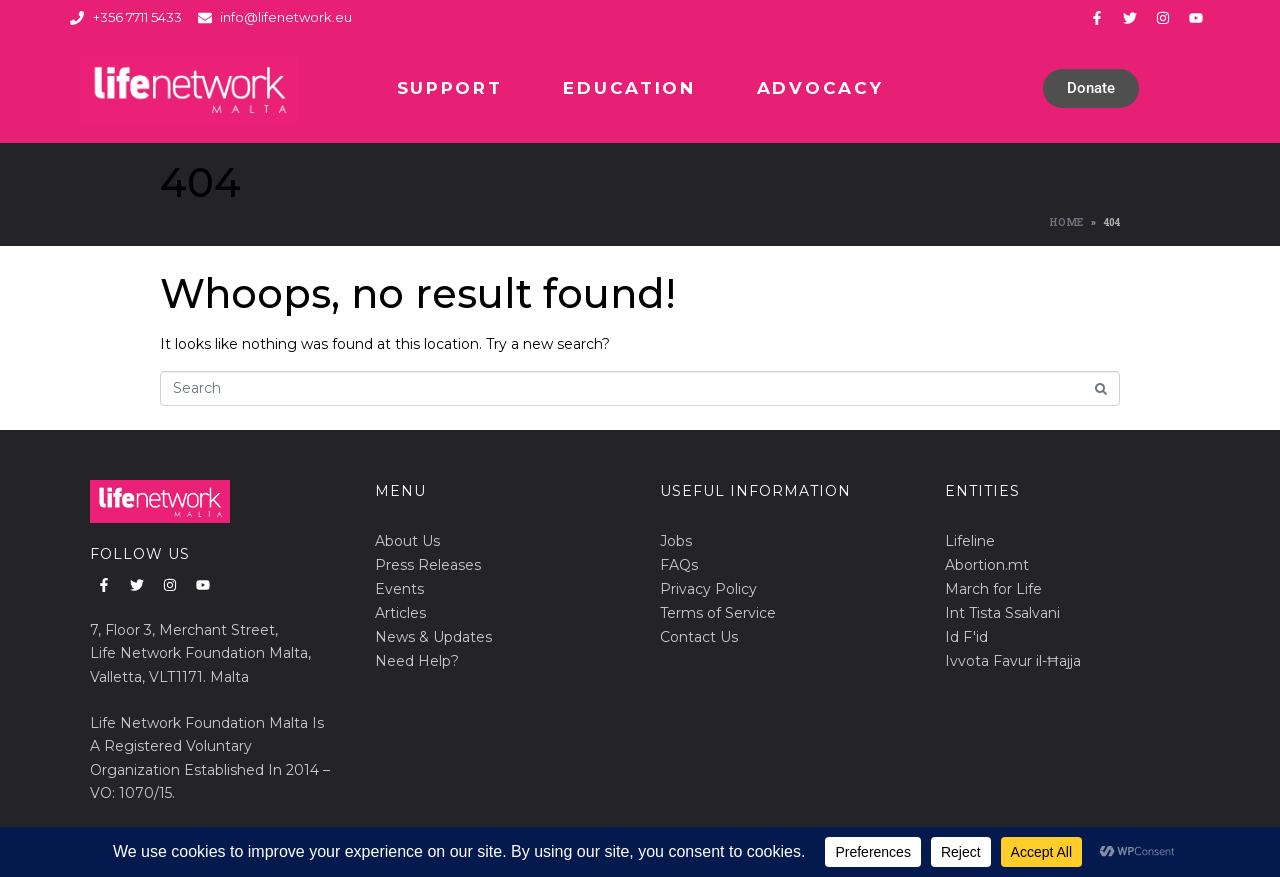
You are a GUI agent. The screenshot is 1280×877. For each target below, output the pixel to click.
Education (629, 88)
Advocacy (820, 88)
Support (450, 88)
